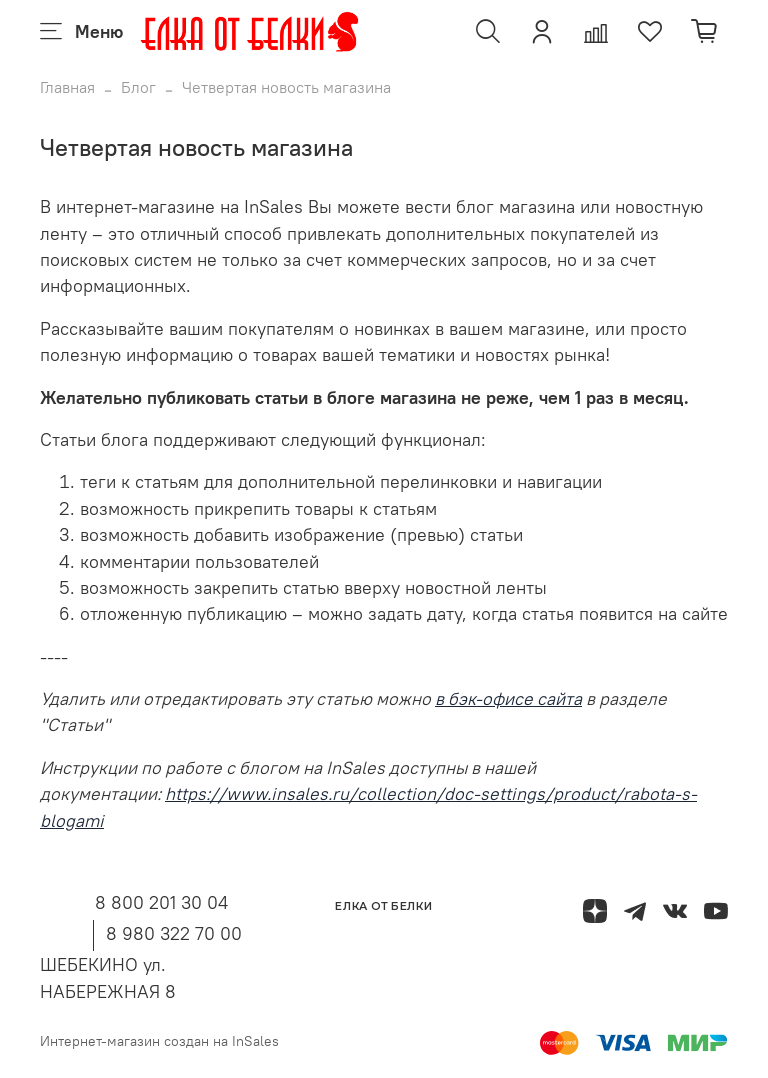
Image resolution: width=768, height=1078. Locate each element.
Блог (138, 87)
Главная (67, 87)
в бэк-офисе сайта (508, 699)
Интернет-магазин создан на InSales (159, 1041)
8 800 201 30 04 (161, 902)
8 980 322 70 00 (174, 933)
